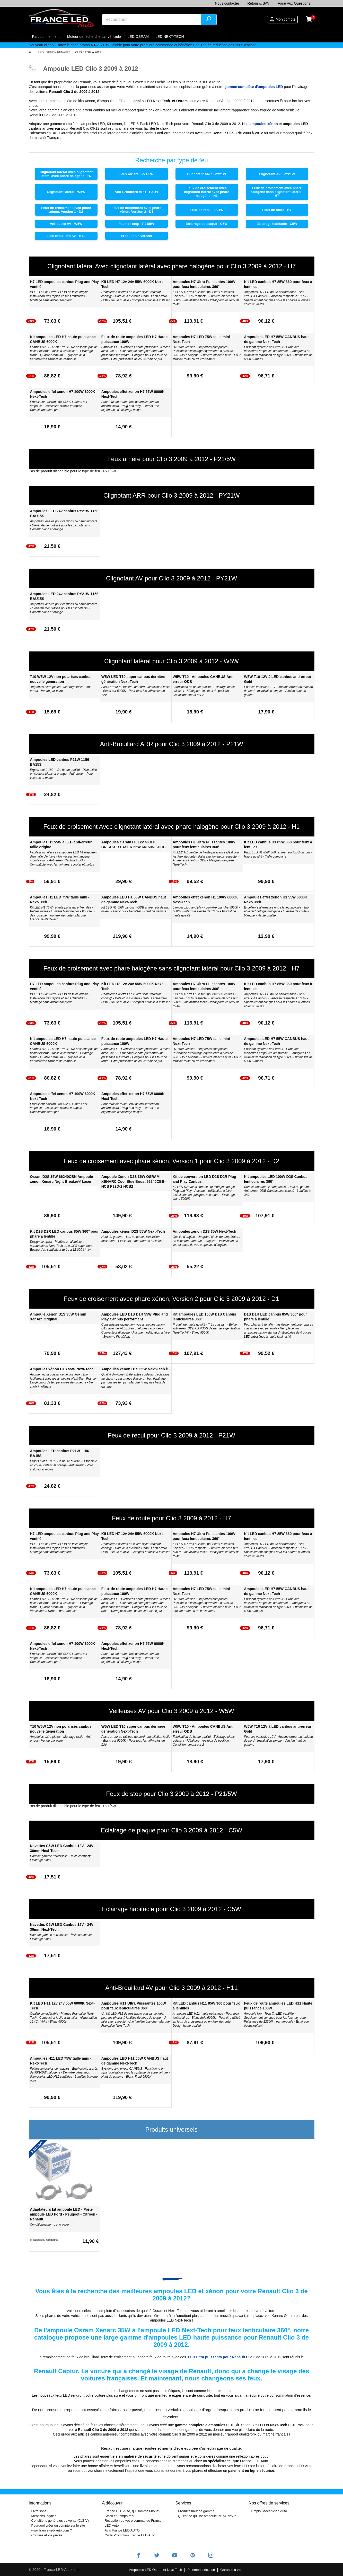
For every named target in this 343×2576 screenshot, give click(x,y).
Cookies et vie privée (47, 2535)
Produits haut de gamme (196, 2511)
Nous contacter (227, 3)
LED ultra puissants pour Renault (216, 2357)
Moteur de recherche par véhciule (94, 36)
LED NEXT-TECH (169, 36)
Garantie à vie (230, 2570)
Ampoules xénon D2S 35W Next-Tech (204, 1231)
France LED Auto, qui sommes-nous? (132, 2511)
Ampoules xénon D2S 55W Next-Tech (133, 1231)
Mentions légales (44, 2516)
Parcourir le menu (46, 36)
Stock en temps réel (119, 2516)
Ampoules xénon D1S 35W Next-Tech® (134, 1369)
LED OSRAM (138, 36)
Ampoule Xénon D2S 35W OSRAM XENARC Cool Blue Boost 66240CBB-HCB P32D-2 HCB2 (133, 1181)
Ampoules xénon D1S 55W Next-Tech (62, 1369)
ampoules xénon (263, 124)
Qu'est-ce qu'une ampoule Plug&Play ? (207, 2516)
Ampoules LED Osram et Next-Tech (155, 2570)
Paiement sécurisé (201, 2570)
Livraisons (39, 2511)
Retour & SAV (258, 3)
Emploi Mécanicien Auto (269, 2511)
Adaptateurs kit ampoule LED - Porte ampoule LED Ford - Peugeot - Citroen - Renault (64, 2214)
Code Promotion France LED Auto (130, 2535)
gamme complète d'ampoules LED (253, 87)
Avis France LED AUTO (122, 2530)
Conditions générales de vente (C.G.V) (60, 2520)
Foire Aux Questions (294, 3)
